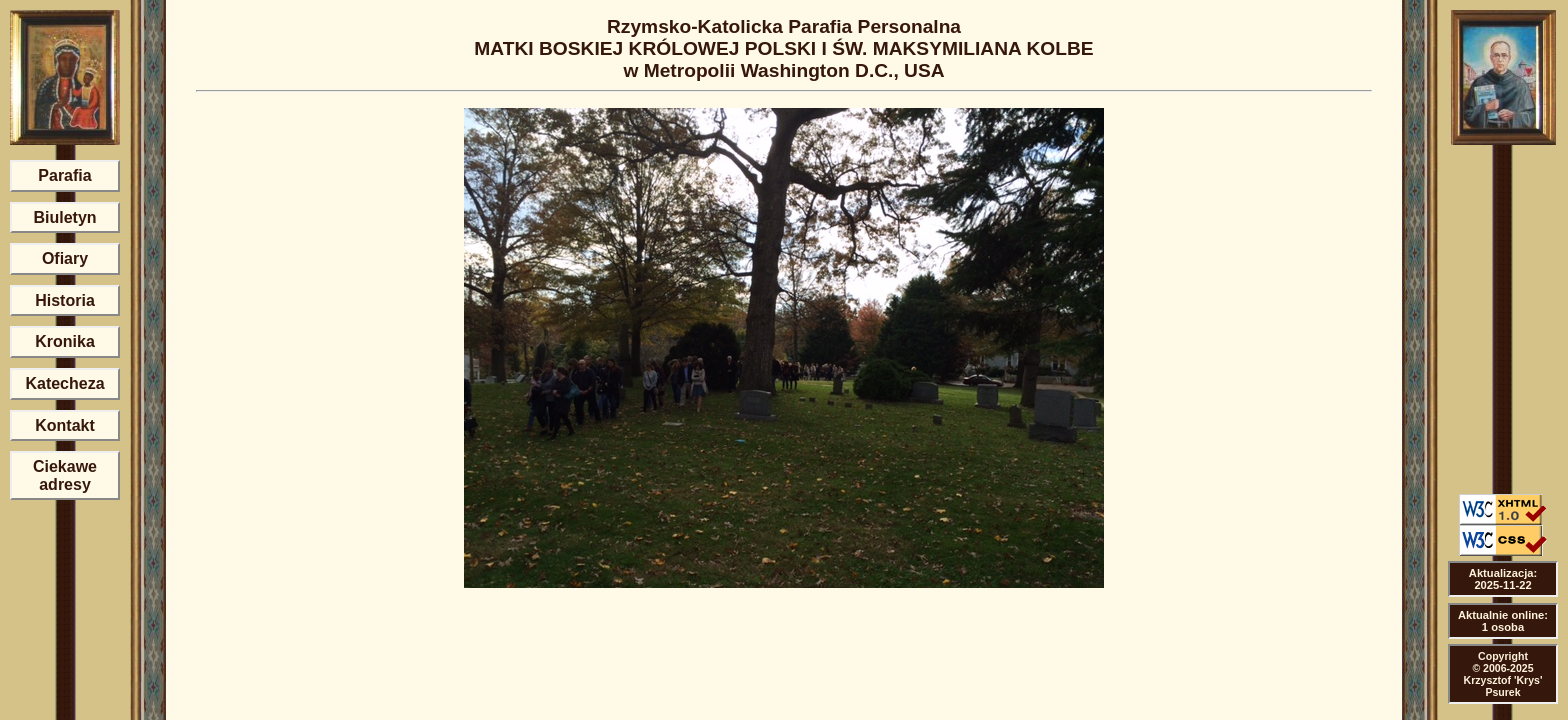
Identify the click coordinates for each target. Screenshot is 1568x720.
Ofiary (65, 258)
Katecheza (64, 383)
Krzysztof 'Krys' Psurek (1503, 686)
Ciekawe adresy (65, 475)
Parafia (64, 175)
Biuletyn (64, 217)
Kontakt (65, 425)
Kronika (65, 341)
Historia (65, 300)
